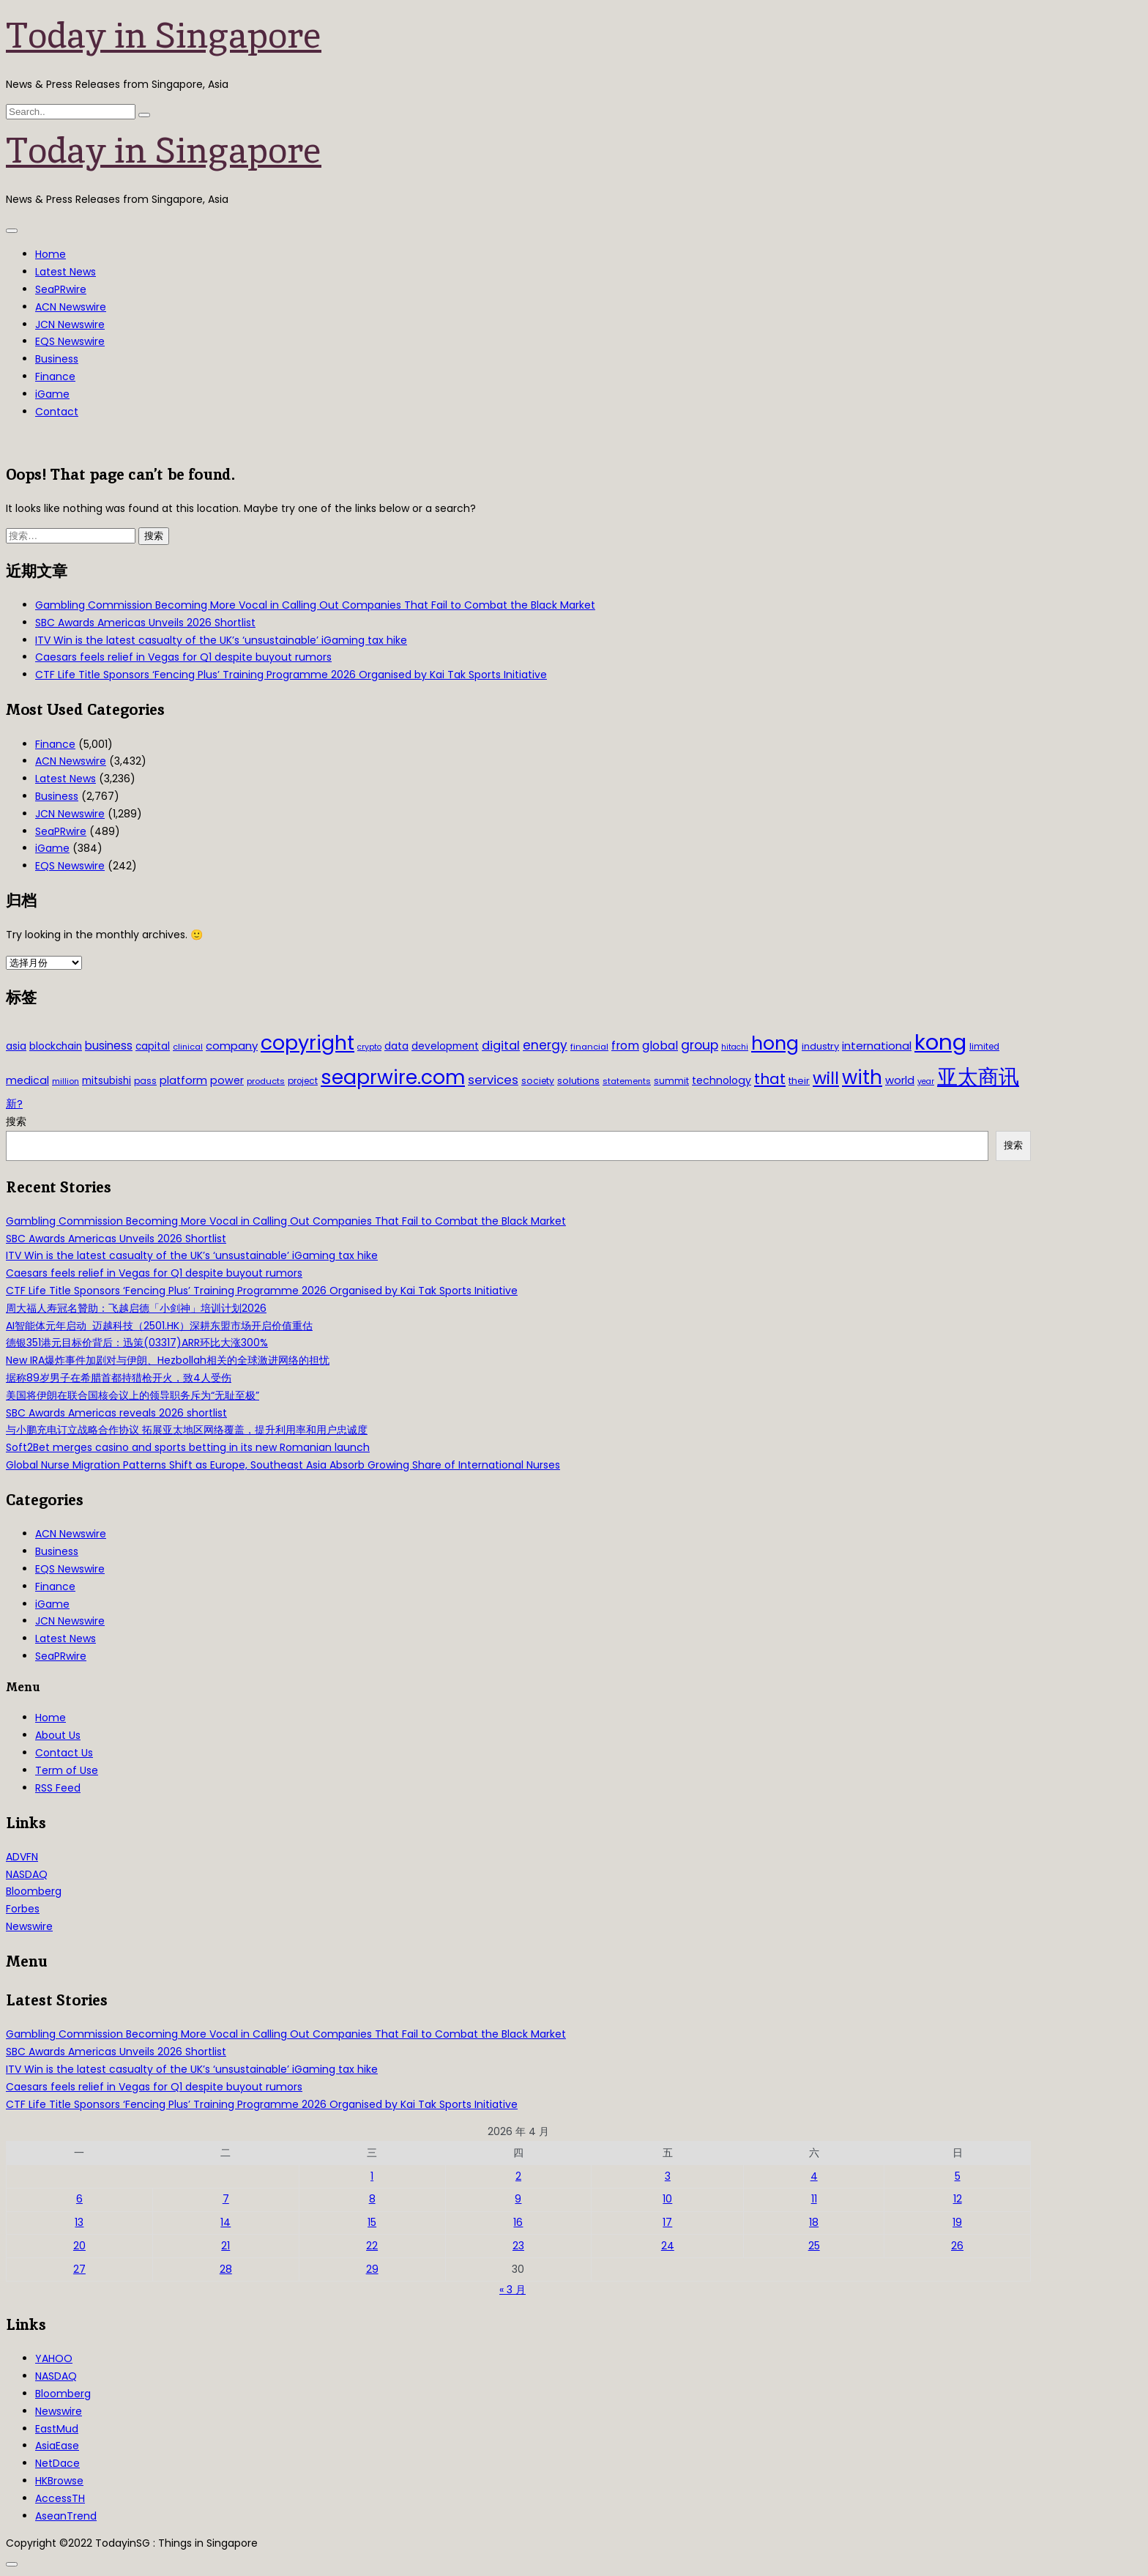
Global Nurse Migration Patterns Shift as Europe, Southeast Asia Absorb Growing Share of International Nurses (283, 1465)
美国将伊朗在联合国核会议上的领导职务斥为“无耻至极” (132, 1395)
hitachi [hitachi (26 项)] (734, 1047)
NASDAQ (27, 1874)
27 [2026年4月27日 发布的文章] (79, 2269)
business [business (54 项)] (109, 1045)
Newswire (29, 1926)
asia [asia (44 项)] (16, 1046)
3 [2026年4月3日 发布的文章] (668, 2176)
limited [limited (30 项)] (984, 1047)
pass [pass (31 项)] (145, 1081)
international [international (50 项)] (877, 1045)
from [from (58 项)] (625, 1045)
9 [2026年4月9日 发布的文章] (518, 2198)
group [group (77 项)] (699, 1045)
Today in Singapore (163, 35)
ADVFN (22, 1856)
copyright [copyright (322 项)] (307, 1042)
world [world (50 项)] (899, 1080)
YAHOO (53, 2358)
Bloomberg (33, 1891)
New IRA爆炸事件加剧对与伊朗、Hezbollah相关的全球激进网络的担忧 (167, 1360)
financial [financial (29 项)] (589, 1047)
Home (50, 254)
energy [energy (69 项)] (545, 1045)
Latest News (65, 271)
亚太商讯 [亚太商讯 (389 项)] (978, 1077)
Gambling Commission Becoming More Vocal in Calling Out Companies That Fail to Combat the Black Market (315, 605)
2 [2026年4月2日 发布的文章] (518, 2176)
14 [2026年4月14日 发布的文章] (225, 2222)
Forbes (23, 1908)
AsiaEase (57, 2445)
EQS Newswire (70, 341)
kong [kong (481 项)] (940, 1042)
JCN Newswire (70, 324)
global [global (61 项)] (660, 1045)
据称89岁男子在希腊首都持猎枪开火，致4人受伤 (118, 1377)
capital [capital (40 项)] (152, 1046)
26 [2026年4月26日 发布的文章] (957, 2245)
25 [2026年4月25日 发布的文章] (814, 2245)
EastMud (56, 2428)
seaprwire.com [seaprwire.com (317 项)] (393, 1077)
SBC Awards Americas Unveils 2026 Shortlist (145, 622)
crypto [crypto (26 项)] (369, 1047)
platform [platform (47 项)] (183, 1080)
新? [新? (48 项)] (14, 1103)
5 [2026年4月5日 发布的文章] (958, 2176)
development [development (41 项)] (445, 1046)
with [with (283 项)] (862, 1077)
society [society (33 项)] (537, 1080)
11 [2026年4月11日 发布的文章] (814, 2198)
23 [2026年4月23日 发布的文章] (518, 2245)
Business (56, 359)
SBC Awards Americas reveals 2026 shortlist (116, 1413)
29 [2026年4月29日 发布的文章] (372, 2269)
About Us (58, 1735)
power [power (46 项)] (227, 1080)
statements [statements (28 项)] (627, 1081)
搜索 (16, 1121)
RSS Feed (58, 1788)
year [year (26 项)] (925, 1081)
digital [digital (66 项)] (501, 1045)
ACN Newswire (70, 307)
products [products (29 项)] (266, 1081)
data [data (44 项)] (396, 1046)
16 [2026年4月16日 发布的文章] (518, 2222)
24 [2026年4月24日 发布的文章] (667, 2245)
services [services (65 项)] (493, 1080)
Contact (56, 411)
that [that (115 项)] (770, 1079)
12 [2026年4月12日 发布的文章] (957, 2198)
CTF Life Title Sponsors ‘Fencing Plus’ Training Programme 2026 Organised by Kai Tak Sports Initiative (291, 674)
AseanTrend (66, 2516)
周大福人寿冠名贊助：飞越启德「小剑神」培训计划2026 (136, 1308)
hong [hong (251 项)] (775, 1043)
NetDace (57, 2463)
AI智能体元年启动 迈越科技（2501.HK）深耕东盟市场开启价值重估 (159, 1325)
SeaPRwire (60, 289)
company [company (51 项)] (232, 1045)
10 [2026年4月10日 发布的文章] (667, 2198)
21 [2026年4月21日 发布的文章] (225, 2245)
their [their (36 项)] (799, 1080)
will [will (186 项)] (826, 1078)
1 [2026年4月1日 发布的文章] (371, 2176)
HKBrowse (59, 2480)
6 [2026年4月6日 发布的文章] (79, 2198)
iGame (52, 394)
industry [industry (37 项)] (820, 1046)
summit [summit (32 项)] (671, 1080)
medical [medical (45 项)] (27, 1080)
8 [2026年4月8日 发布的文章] (372, 2198)
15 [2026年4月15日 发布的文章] (372, 2222)
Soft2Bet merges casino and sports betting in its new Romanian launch (188, 1447)
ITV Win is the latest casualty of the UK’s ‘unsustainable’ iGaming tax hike (221, 640)
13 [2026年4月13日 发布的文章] (79, 2222)
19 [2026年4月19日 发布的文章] (957, 2222)
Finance (55, 376)
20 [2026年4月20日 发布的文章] (79, 2245)
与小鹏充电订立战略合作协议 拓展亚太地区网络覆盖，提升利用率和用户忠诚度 (187, 1429)
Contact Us (64, 1752)
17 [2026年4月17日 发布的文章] (667, 2222)
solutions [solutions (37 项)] (578, 1081)
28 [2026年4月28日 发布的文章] (226, 2269)
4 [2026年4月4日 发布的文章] (814, 2176)
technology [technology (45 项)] (721, 1080)
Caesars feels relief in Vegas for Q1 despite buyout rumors (183, 657)
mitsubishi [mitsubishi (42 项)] (106, 1081)
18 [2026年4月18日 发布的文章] (814, 2222)
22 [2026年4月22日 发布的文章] (372, 2245)
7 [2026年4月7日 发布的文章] (226, 2198)
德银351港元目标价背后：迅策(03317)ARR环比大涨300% (137, 1342)
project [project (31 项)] (303, 1081)
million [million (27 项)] (65, 1081)
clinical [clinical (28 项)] (188, 1047)
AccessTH (60, 2498)
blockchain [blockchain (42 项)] (55, 1046)
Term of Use (66, 1770)
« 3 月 (512, 2289)
